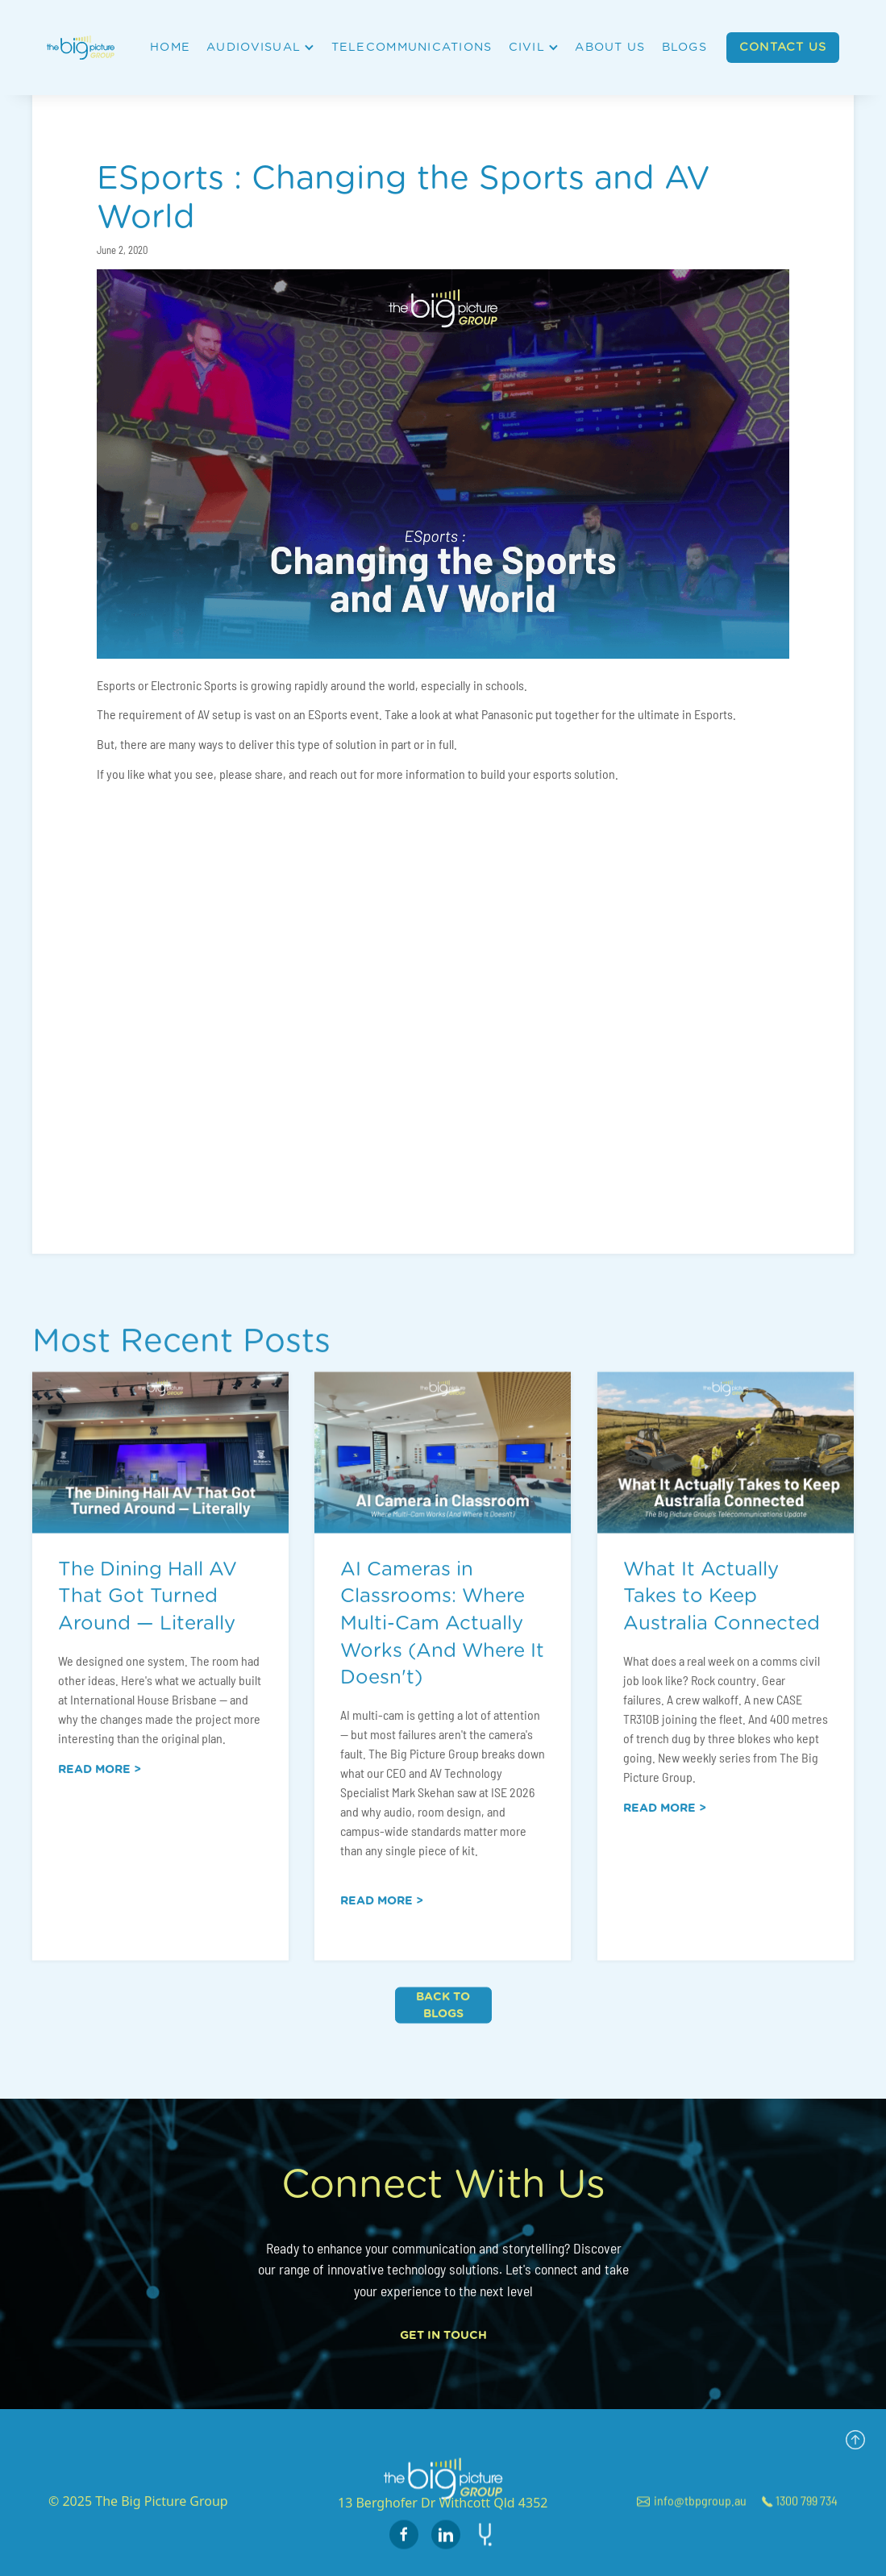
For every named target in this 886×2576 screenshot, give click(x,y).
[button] (259, 47)
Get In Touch (443, 2335)
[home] (87, 47)
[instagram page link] (445, 2547)
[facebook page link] (403, 2547)
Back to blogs (443, 2018)
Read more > (99, 1783)
